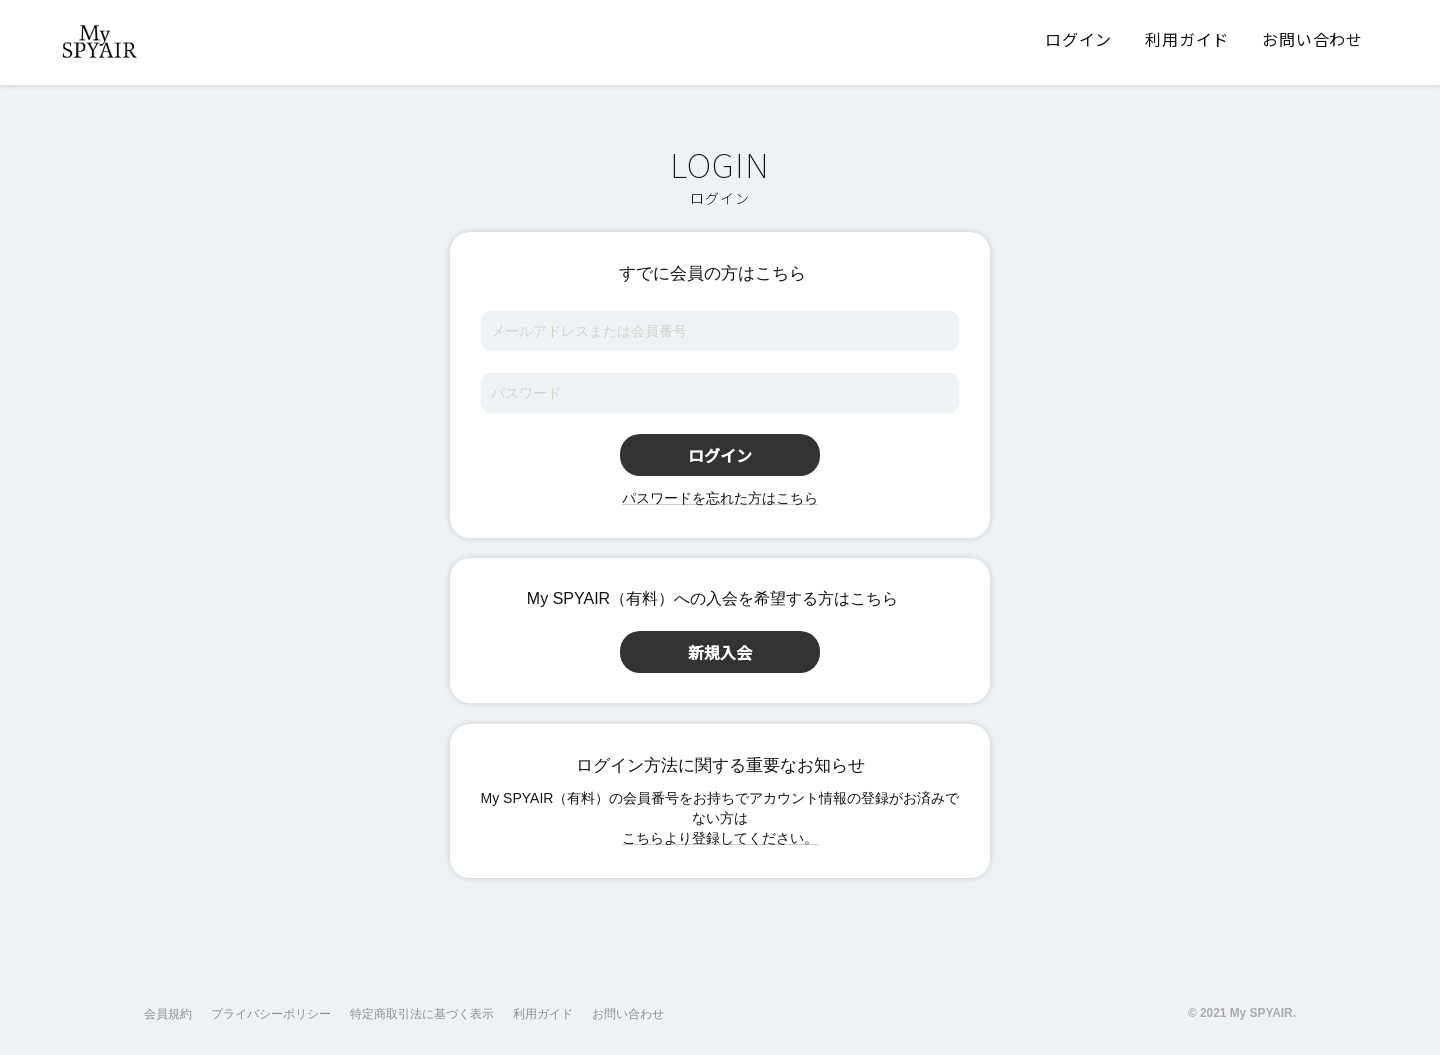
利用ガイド (543, 1014)
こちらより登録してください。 (720, 838)
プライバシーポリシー (271, 1014)
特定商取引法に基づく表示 (422, 1014)
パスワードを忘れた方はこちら (720, 498)
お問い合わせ (628, 1014)
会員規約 (168, 1014)
